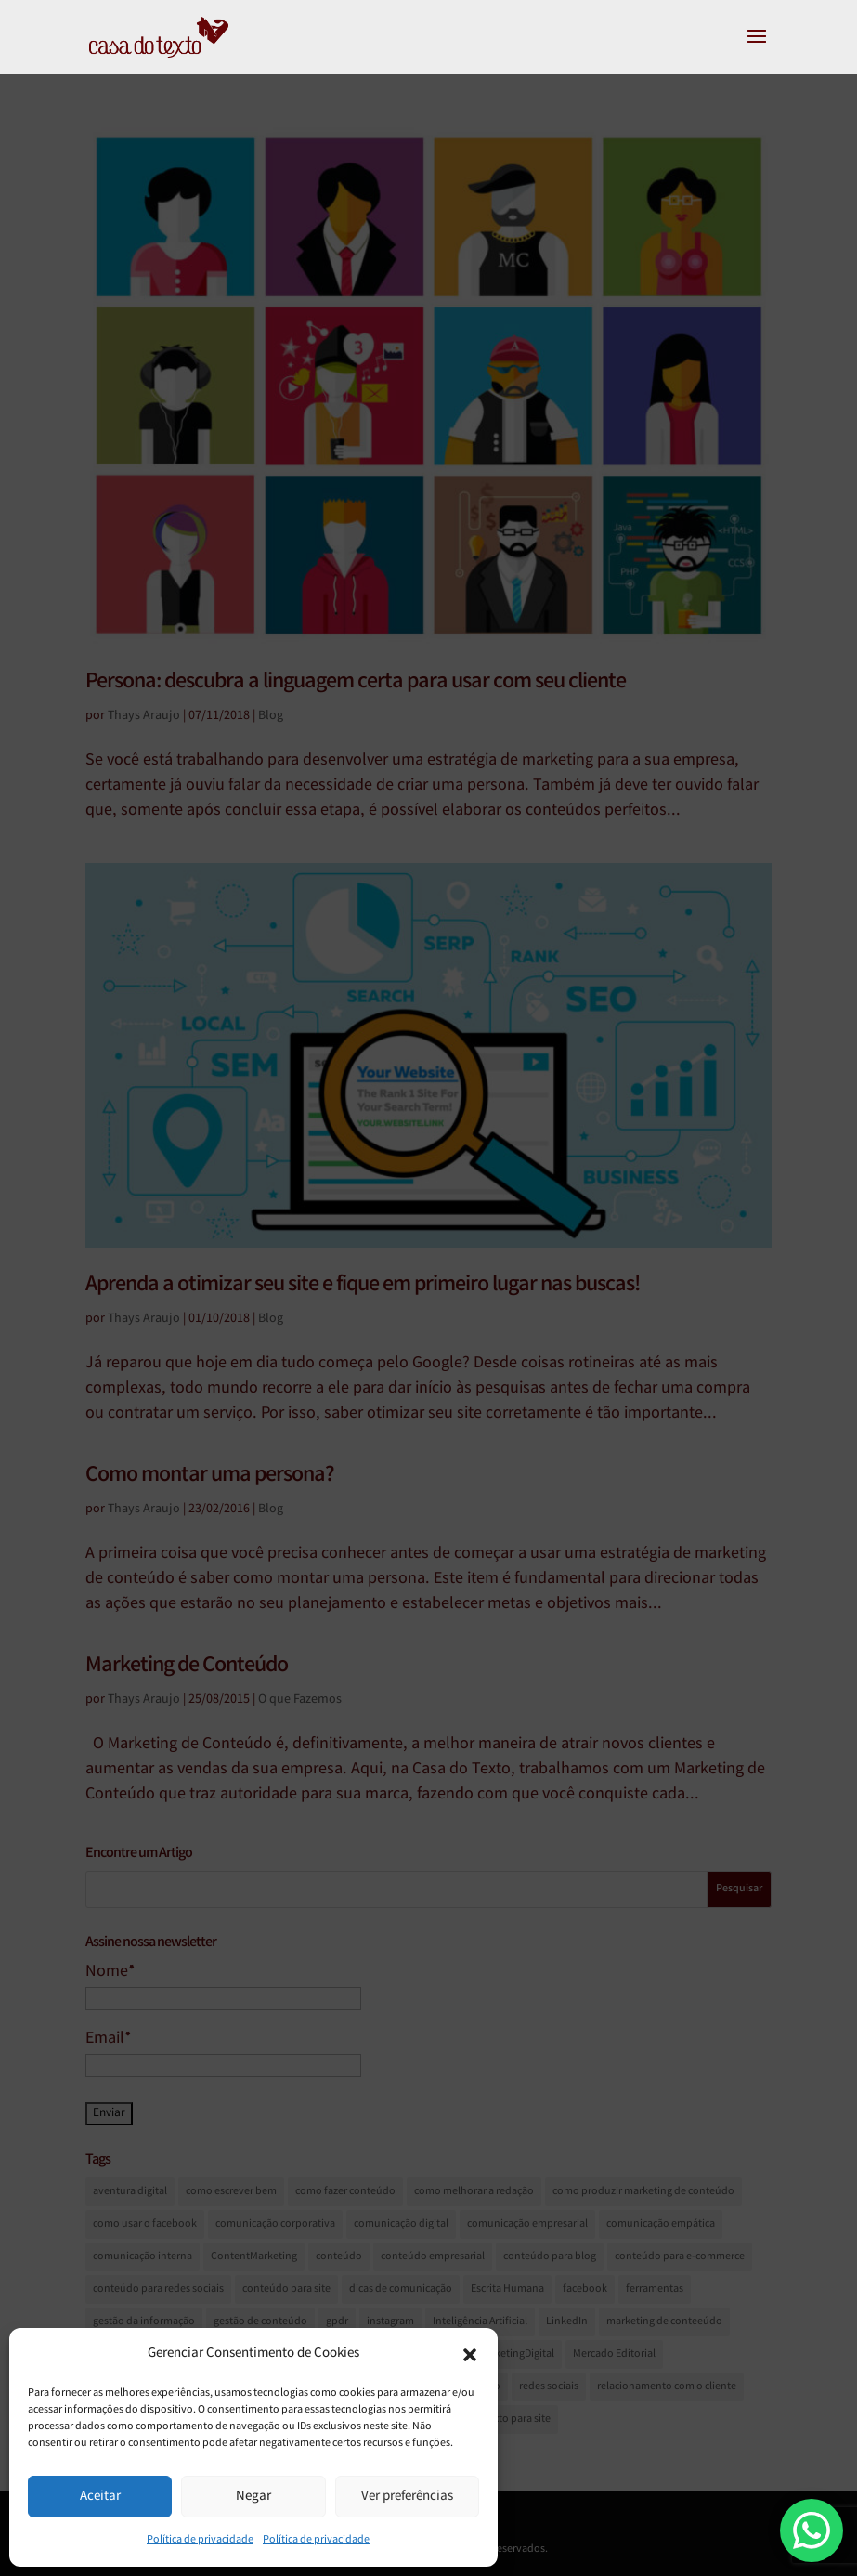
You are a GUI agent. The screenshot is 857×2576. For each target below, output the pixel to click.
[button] (470, 2355)
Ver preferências (407, 2497)
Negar (253, 2497)
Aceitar (100, 2497)
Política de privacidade (200, 2540)
